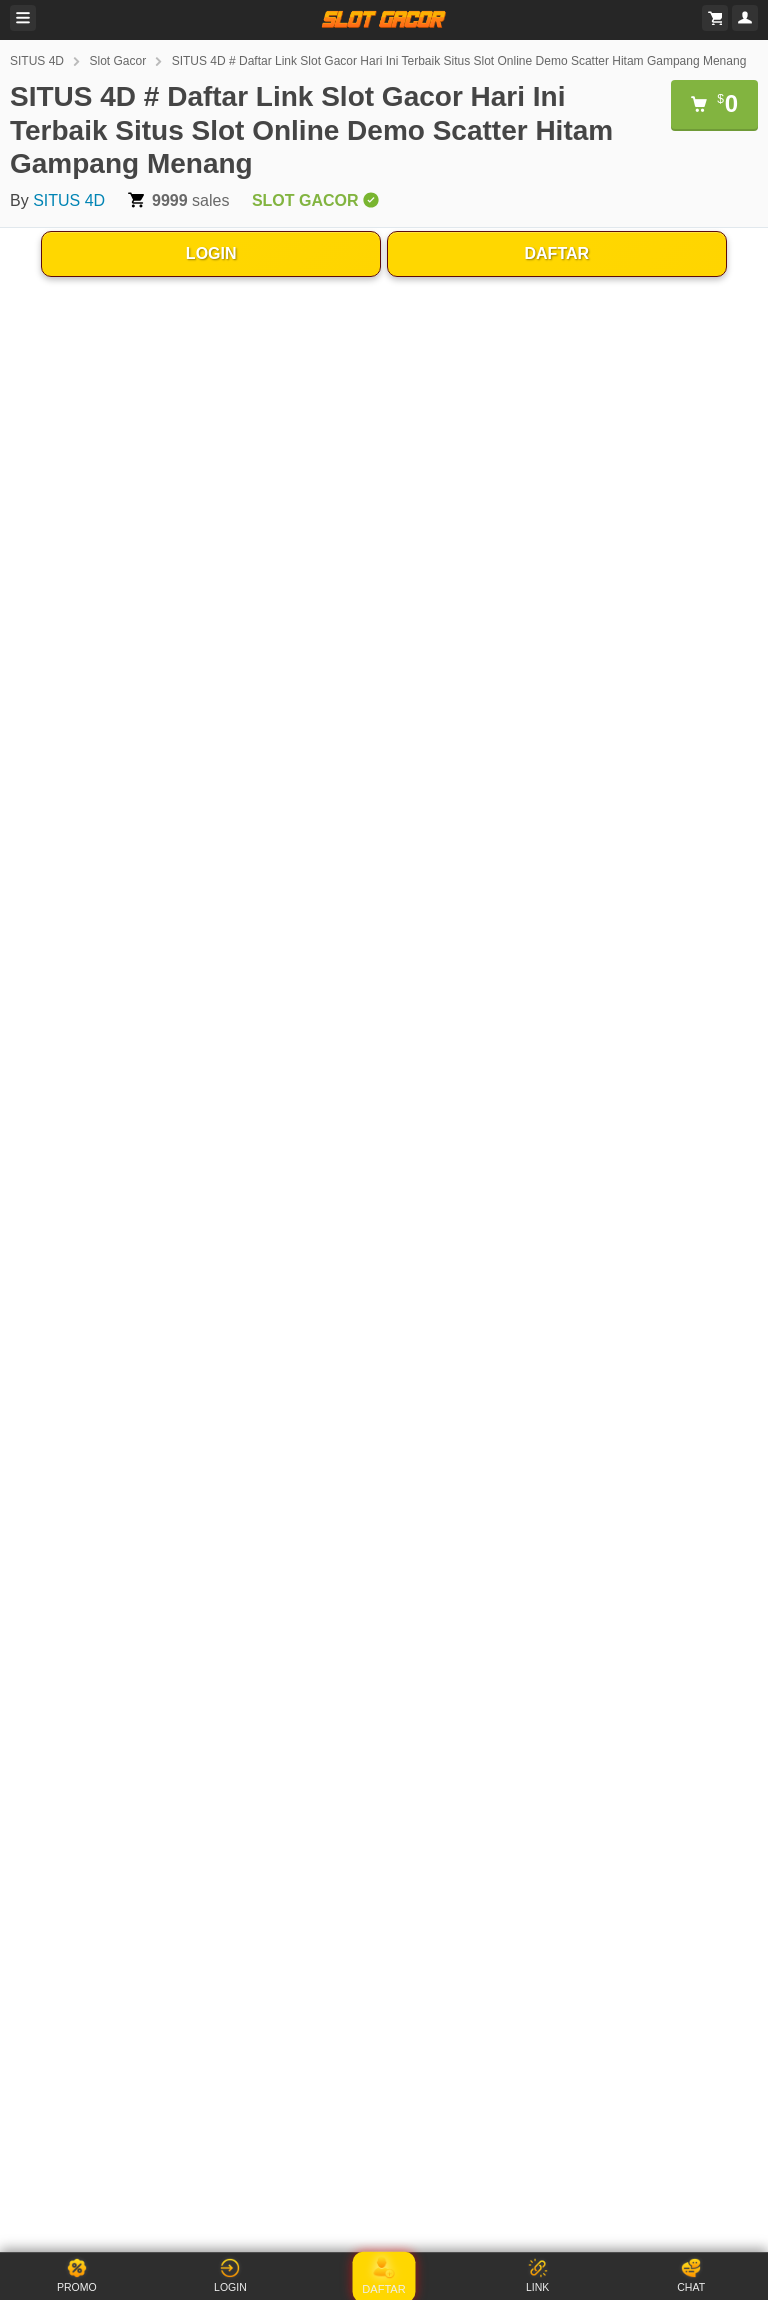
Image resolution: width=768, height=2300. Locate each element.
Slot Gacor (117, 61)
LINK (537, 2275)
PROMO (77, 2275)
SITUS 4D (37, 61)
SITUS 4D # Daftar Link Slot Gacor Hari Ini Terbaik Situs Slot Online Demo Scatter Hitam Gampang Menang (459, 61)
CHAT (691, 2275)
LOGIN (211, 253)
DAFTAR (557, 253)
